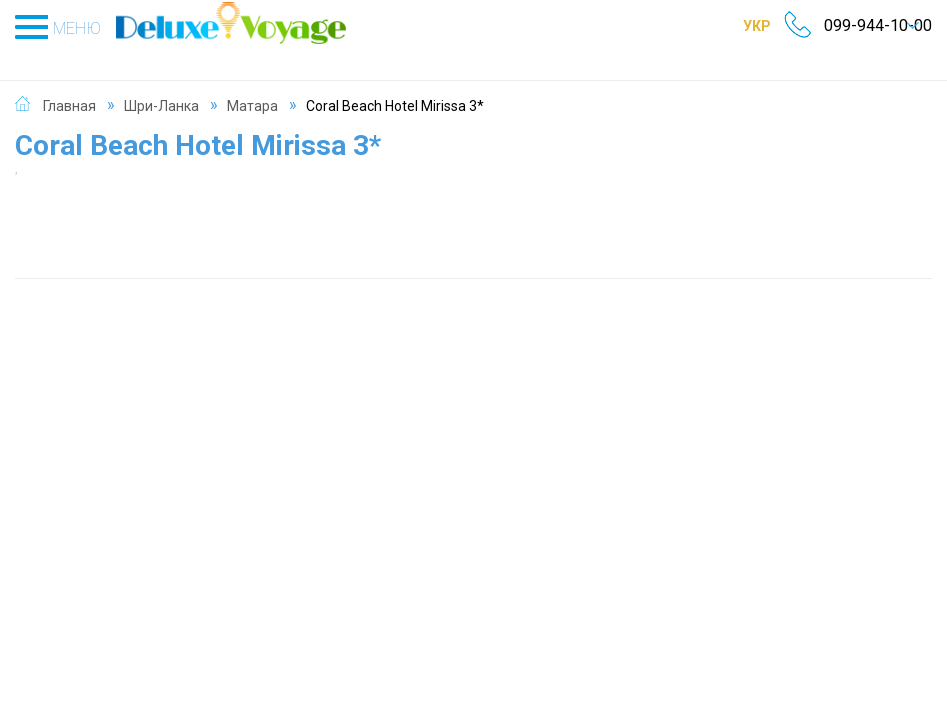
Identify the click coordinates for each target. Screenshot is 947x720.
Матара (252, 84)
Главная (69, 84)
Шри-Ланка (161, 84)
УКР (733, 25)
